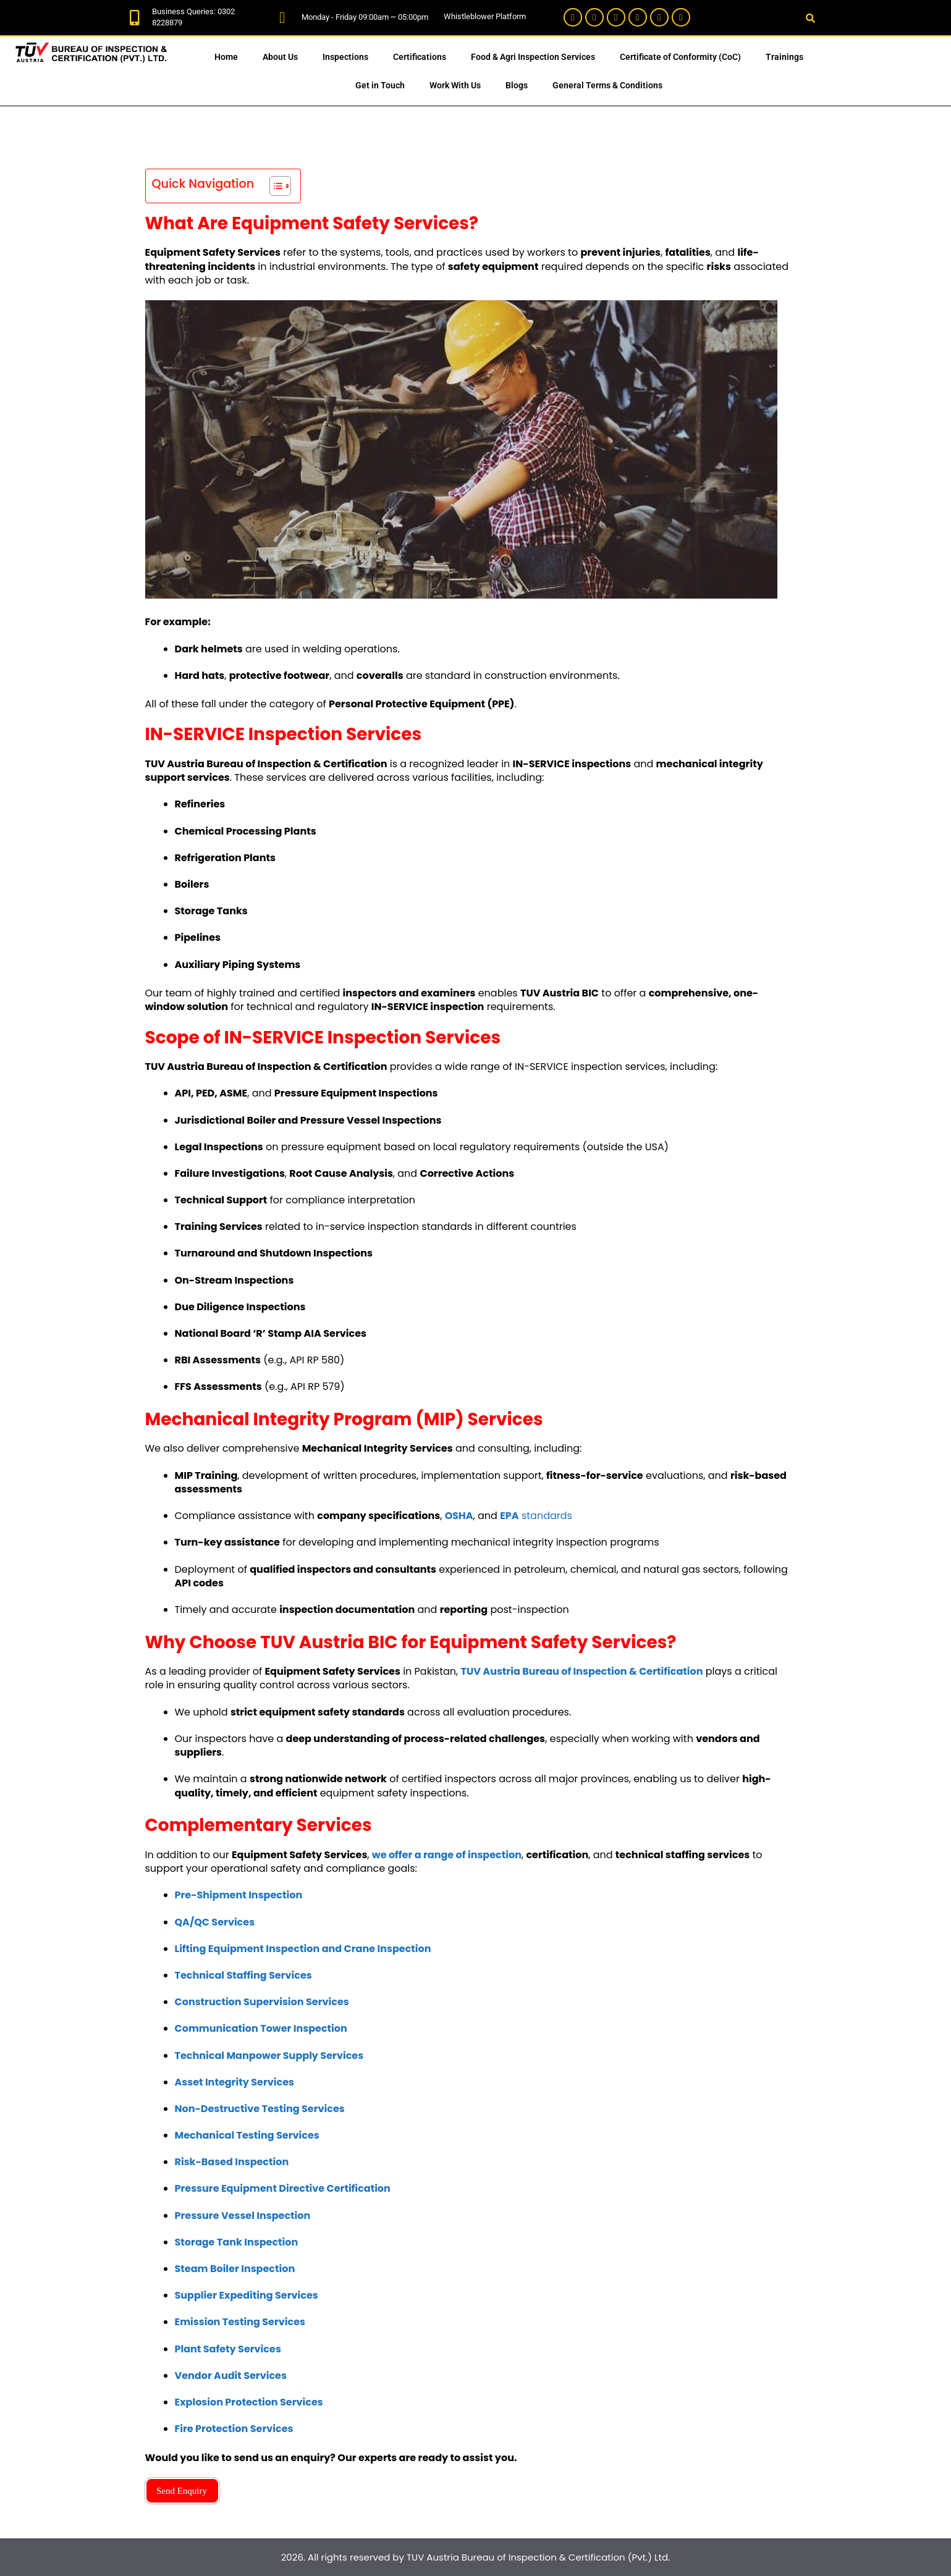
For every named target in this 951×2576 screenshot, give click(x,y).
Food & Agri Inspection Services (533, 57)
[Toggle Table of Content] (274, 185)
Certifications (419, 57)
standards (536, 1516)
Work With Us (455, 85)
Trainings (784, 57)
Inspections (345, 57)
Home (226, 57)
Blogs (516, 85)
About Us (280, 57)
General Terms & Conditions (607, 85)
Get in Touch (380, 85)
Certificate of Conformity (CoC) (680, 57)
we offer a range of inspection (447, 1855)
